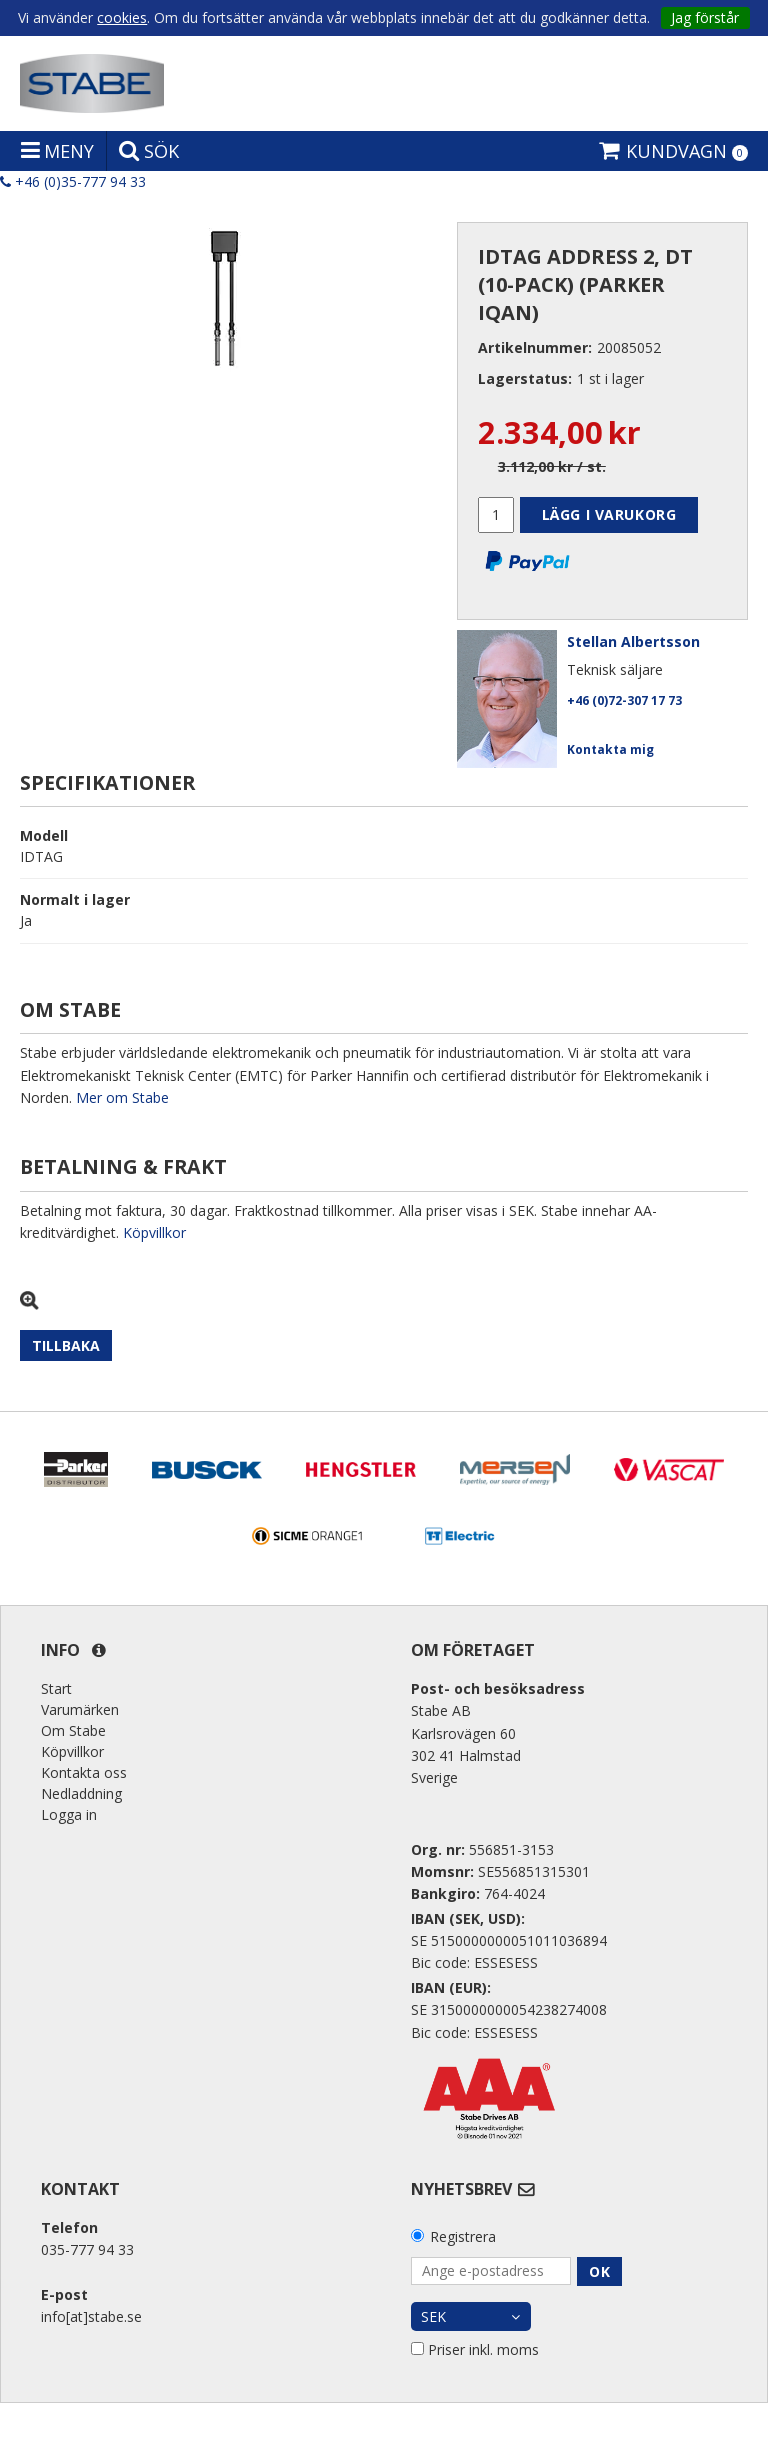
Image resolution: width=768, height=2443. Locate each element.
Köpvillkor (154, 1232)
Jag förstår (705, 17)
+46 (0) (624, 700)
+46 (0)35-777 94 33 (73, 181)
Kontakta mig (610, 749)
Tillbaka (66, 1345)
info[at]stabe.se (91, 2316)
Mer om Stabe (122, 1097)
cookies (122, 18)
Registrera (463, 2236)
